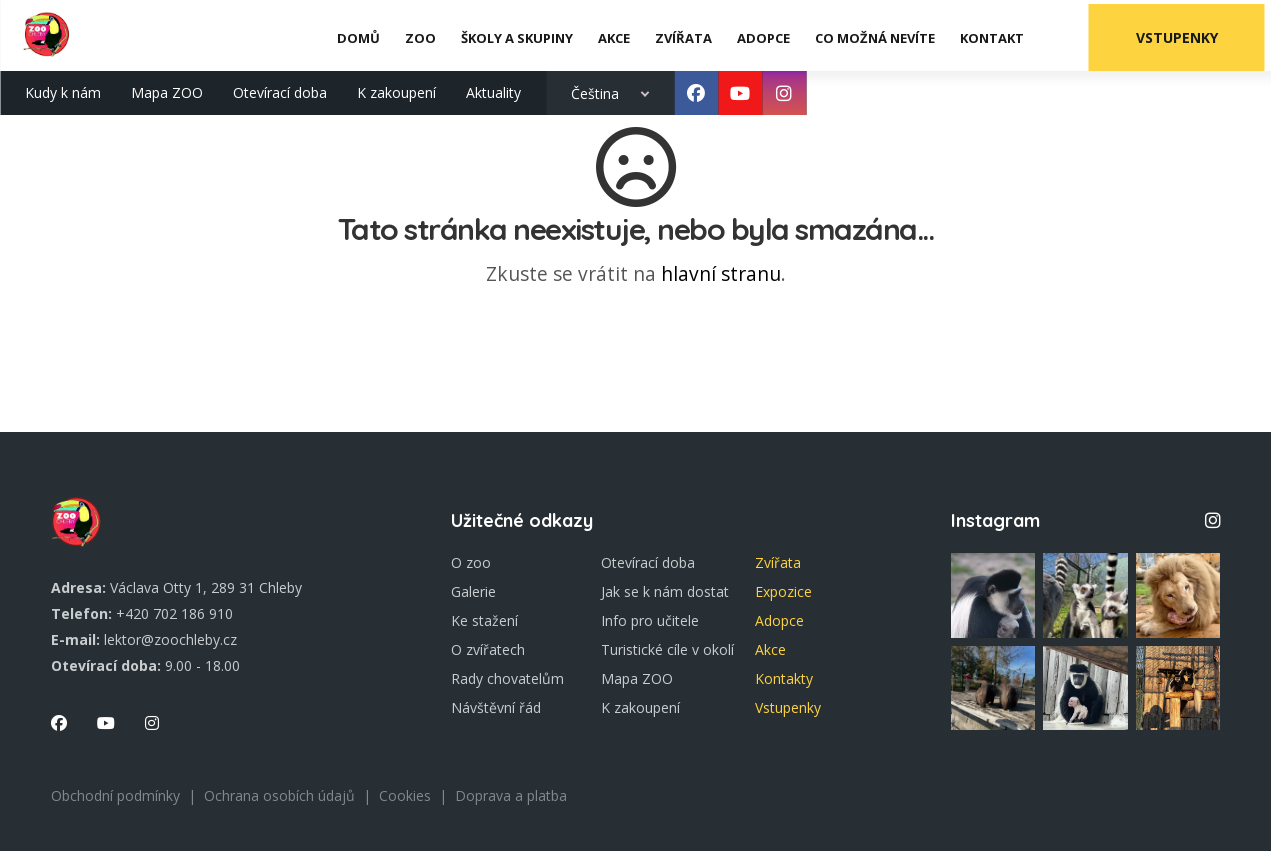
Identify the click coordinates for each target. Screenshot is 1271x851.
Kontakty (784, 678)
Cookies (405, 795)
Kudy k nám (63, 88)
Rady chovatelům (507, 678)
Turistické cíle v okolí (667, 649)
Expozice (783, 591)
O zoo (471, 562)
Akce (770, 649)
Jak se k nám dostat (665, 591)
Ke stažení (484, 620)
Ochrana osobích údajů (279, 795)
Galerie (473, 591)
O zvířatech (488, 649)
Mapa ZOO (167, 88)
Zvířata (778, 562)
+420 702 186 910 (174, 613)
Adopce (779, 620)
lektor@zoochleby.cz (170, 639)
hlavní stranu (721, 273)
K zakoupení (396, 88)
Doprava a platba (511, 795)
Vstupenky (1183, 33)
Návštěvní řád (496, 707)
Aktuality (493, 88)
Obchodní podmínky (115, 795)
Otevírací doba (280, 88)
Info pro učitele (650, 620)
